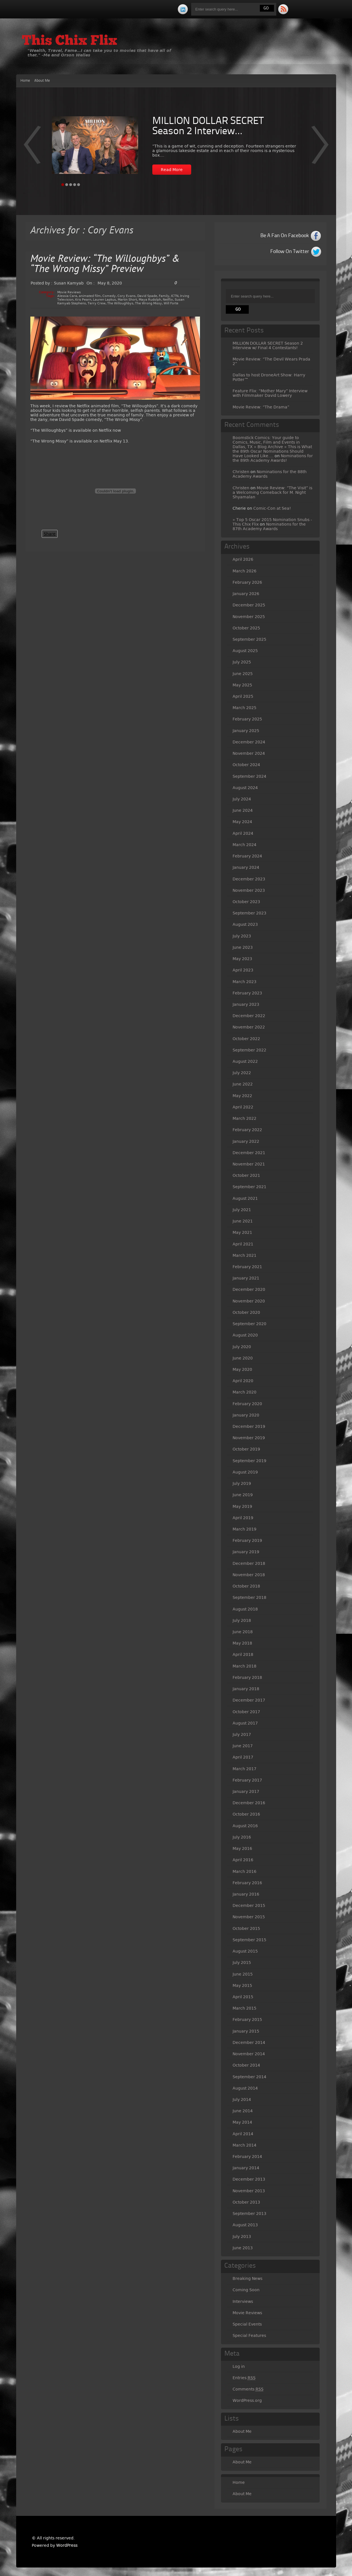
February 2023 (247, 993)
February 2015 (247, 2019)
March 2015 (244, 2008)
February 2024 (247, 856)
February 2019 (247, 1540)
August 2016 (245, 1826)
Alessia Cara (67, 296)
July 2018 (242, 1620)
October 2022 (246, 1038)
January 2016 (246, 1894)
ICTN (174, 296)
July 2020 (242, 1346)
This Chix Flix (69, 41)
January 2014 (246, 2168)
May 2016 (242, 1848)
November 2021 (249, 1164)
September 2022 (249, 1050)
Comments (248, 2389)
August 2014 (245, 2088)
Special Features (249, 2335)
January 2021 (246, 1278)
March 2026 (244, 571)
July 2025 (242, 662)
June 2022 (243, 1084)
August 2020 (245, 1335)
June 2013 (243, 2248)
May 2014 (242, 2122)
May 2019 (242, 1506)
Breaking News (247, 2278)
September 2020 (249, 1323)
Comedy (109, 296)
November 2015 (249, 1917)
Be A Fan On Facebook (284, 235)
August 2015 (245, 1951)
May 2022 (242, 1095)
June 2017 (243, 1746)
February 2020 (247, 1403)
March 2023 (244, 981)
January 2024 (246, 867)
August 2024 (245, 787)
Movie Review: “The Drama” (261, 407)
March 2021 (244, 1255)
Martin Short (127, 300)
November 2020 (249, 1301)
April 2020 (243, 1380)
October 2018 (246, 1586)
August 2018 (245, 1609)
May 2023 (242, 958)
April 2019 (243, 1517)
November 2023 (249, 890)
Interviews (243, 2301)
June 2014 (243, 2111)
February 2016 (247, 1883)
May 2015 (242, 1985)
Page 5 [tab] (78, 184)
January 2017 (246, 1791)
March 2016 (244, 1871)
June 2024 (243, 810)
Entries (244, 2377)
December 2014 (249, 2042)
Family (164, 296)
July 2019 (242, 1483)
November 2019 (249, 1437)
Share (50, 534)
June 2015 (243, 1974)
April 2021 (243, 1244)
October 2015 (246, 1928)
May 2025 (242, 685)
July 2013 (242, 2236)
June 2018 (243, 1632)
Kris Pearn (83, 300)
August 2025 (245, 650)
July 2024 (242, 799)
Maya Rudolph (150, 300)
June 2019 (243, 1495)
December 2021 (249, 1152)
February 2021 (247, 1266)
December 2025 (249, 605)
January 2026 (246, 593)
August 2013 (245, 2225)
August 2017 (245, 1723)
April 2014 (243, 2134)
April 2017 (243, 1757)
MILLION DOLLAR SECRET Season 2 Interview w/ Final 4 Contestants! (268, 345)
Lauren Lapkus (104, 300)
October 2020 (246, 1312)
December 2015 (249, 1905)
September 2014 (249, 2077)
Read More (172, 169)
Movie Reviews (69, 292)
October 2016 (246, 1814)
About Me (42, 81)
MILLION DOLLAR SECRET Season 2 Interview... (208, 126)
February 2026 (247, 582)
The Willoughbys (120, 303)
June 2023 (243, 947)
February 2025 (247, 719)
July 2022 (242, 1072)
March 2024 (244, 844)
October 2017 (246, 1711)
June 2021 (243, 1221)
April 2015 (243, 1997)
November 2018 (249, 1574)
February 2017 (247, 1780)
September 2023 (249, 913)
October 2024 (246, 764)
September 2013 (249, 2213)
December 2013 (249, 2179)
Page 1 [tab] (62, 184)
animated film (90, 296)
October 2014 (246, 2065)
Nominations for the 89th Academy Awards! (273, 458)
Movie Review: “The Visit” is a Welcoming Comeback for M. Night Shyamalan (272, 492)
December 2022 (249, 1015)
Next (32, 149)
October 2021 (246, 1175)
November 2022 (249, 1027)
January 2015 (246, 2031)
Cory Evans (126, 296)
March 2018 (244, 1666)
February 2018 (247, 1677)
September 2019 (249, 1460)
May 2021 (242, 1232)
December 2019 (249, 1426)
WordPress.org (247, 2400)
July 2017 (242, 1734)
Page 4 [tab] (74, 184)
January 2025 (246, 730)
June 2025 (243, 673)
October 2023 (246, 901)
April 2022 (243, 1107)
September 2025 (249, 639)
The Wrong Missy (148, 303)
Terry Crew (97, 303)
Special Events (247, 2324)
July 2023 (242, 936)
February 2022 (247, 1129)
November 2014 (249, 2054)
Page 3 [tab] (70, 184)
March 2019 (244, 1529)
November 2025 (249, 616)
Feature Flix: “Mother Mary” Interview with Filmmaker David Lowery (270, 393)
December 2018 (249, 1563)
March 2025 (244, 707)
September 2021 (249, 1186)
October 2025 (246, 628)
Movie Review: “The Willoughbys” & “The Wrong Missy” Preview (105, 264)
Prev (320, 149)
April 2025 (243, 696)
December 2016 (249, 1803)
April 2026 (243, 559)
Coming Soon (246, 2290)
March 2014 (244, 2145)
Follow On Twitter (289, 251)
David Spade (147, 296)
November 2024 (249, 753)
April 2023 (243, 970)
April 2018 (243, 1654)
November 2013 (249, 2191)
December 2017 (249, 1700)
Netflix (168, 300)
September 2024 (249, 776)
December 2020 (249, 1289)
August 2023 (245, 924)
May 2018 (242, 1643)
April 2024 (243, 833)
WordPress (66, 2545)
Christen (241, 471)
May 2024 (242, 821)
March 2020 (244, 1392)
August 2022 (245, 1061)
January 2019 (246, 1552)
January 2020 (246, 1415)
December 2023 (249, 879)
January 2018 (246, 1689)
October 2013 (246, 2202)
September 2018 (249, 1597)
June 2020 (243, 1358)
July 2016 (242, 1837)
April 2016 (243, 1860)
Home (25, 81)
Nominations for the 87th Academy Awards (269, 526)
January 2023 (246, 1004)
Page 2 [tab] (66, 184)
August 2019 (245, 1472)
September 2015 (249, 1940)
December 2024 (249, 742)
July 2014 (242, 2099)
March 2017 (244, 1768)
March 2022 (244, 1118)
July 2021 (242, 1209)
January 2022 (246, 1141)
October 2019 (246, 1449)
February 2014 (247, 2156)
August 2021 (245, 1198)
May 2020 (242, 1369)
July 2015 (242, 1962)
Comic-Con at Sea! (272, 508)
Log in (239, 2366)
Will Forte (171, 303)
